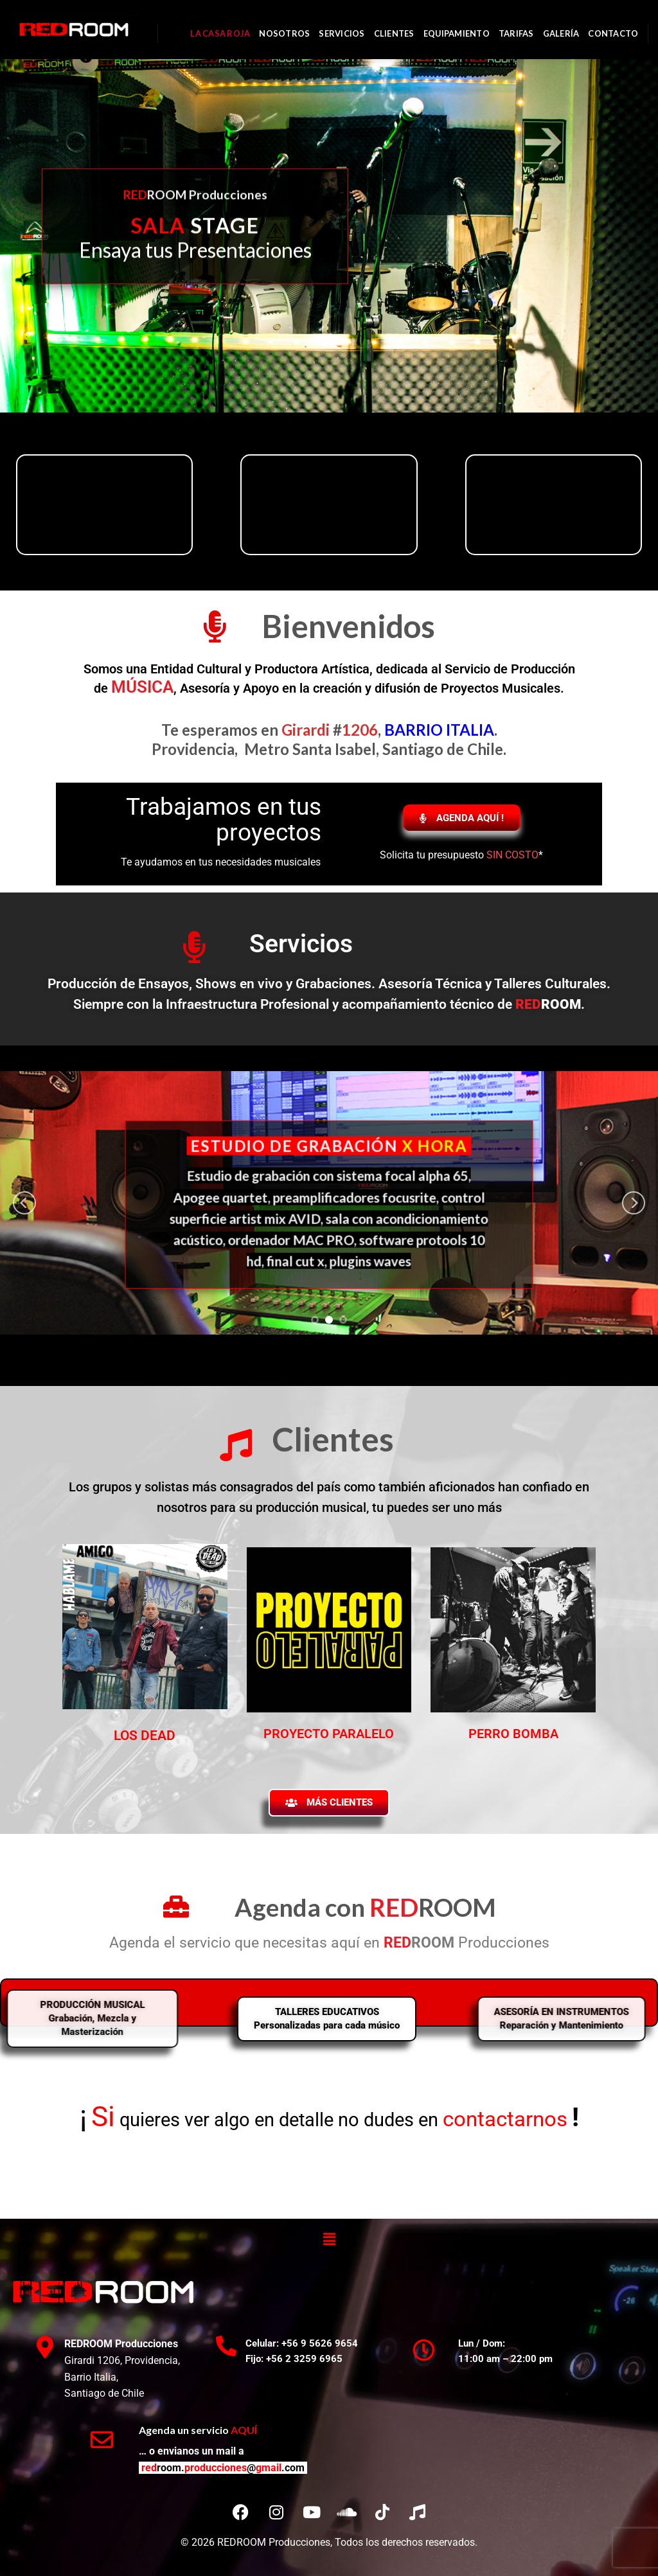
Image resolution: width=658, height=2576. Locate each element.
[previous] (24, 1203)
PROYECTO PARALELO (328, 1733)
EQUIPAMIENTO (456, 33)
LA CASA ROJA (220, 33)
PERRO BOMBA (513, 1733)
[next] (633, 1203)
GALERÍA (561, 33)
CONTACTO (613, 33)
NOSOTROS (284, 33)
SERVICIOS (341, 33)
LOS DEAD (144, 1735)
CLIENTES (394, 33)
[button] (329, 2239)
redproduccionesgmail (223, 2468)
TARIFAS (516, 33)
